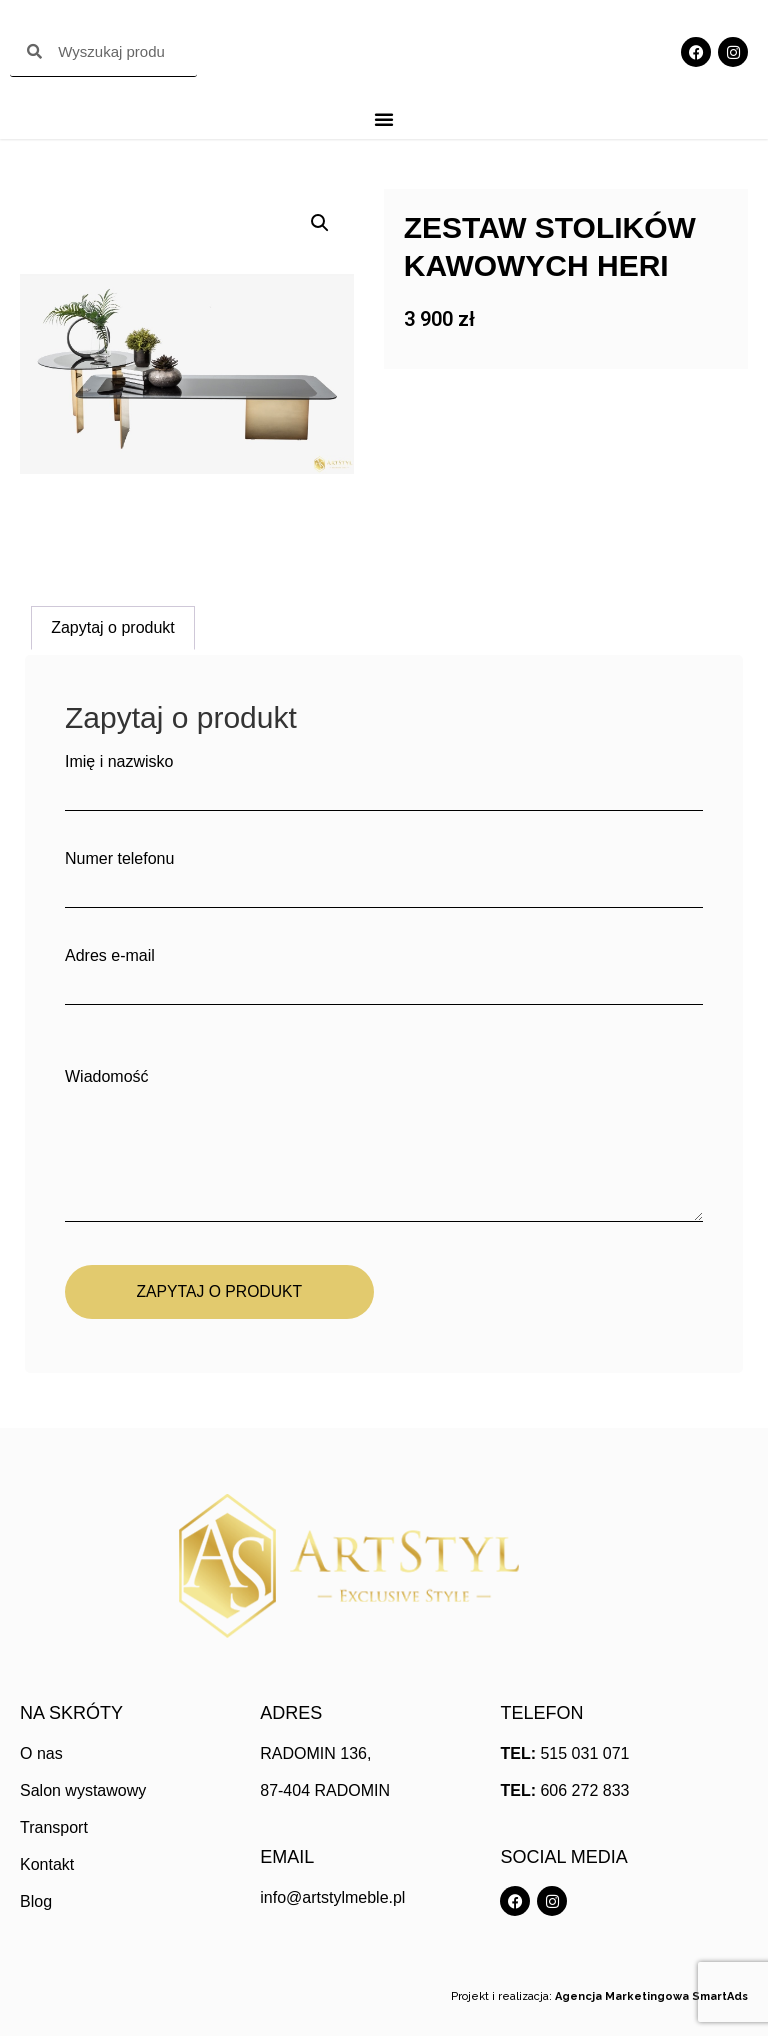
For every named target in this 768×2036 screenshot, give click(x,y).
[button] (320, 223)
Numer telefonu (384, 873)
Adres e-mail (384, 970)
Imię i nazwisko (384, 776)
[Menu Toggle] (384, 119)
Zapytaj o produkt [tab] (113, 627)
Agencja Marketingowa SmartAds (651, 1997)
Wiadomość (384, 1147)
